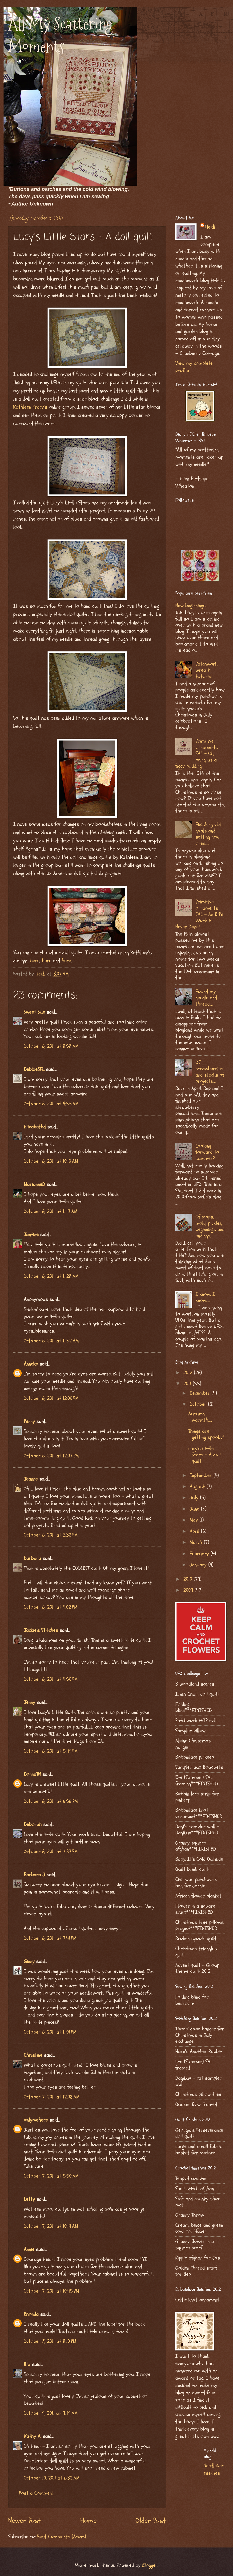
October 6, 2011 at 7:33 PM (51, 1851)
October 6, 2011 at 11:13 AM (50, 1211)
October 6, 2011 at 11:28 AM (51, 1276)
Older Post (151, 2521)
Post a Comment (36, 2493)
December (201, 1393)
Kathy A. (32, 2436)
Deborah (33, 1824)
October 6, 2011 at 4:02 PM (50, 1607)
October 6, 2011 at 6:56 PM (51, 1801)
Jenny (29, 1702)
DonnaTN (32, 1774)
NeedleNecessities (214, 2469)
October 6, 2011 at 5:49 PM (51, 1751)
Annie (29, 2249)
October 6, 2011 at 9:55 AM (51, 1103)
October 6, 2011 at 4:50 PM (51, 1679)
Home (88, 2521)
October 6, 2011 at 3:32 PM (51, 1535)
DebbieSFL (34, 1069)
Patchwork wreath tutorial (206, 670)
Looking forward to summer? (207, 1152)
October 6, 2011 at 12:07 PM (51, 1455)
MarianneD (34, 1184)
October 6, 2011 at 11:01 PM (50, 2032)
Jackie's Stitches (41, 1630)
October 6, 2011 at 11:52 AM (51, 1340)
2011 (188, 1383)
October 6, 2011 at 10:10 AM (51, 1161)
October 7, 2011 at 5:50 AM (51, 2176)
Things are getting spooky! (206, 1434)
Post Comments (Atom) (61, 2536)
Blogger (149, 2565)
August (198, 1486)
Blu (27, 2364)
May (195, 1519)
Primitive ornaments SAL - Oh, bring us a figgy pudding (196, 753)
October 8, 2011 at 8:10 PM (50, 2341)
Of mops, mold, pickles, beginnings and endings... (210, 1226)
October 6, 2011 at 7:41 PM (50, 1938)
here (35, 960)
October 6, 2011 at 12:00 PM (51, 1398)
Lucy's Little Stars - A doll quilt (204, 1455)
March (197, 1542)
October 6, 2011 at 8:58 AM (51, 1046)
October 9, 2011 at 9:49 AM (51, 2413)
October (199, 1404)
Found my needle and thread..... (206, 998)
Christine (33, 2055)
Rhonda (31, 2314)
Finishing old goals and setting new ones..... (208, 834)
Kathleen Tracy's (30, 407)
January (199, 1564)
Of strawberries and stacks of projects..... (210, 1072)
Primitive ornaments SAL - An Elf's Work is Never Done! (199, 914)
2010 (188, 1579)
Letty (29, 2199)
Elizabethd (35, 1126)
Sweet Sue (34, 1012)
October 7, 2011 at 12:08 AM (52, 2096)
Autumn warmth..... (200, 1416)
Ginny (29, 1961)
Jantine (31, 1234)
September (201, 1475)
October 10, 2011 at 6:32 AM (52, 2477)
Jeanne (31, 1478)
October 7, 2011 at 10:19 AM (51, 2226)
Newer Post (24, 2521)
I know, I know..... (205, 1297)
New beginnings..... (192, 605)
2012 (188, 1372)
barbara (32, 1558)
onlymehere (36, 2119)
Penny (29, 1421)
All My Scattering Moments (60, 35)
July (195, 1497)
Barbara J (34, 1874)
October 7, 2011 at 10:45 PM (51, 2291)
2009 (189, 1590)
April (195, 1531)
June (195, 1508)
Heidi (210, 226)
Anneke (31, 1363)
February (200, 1553)
